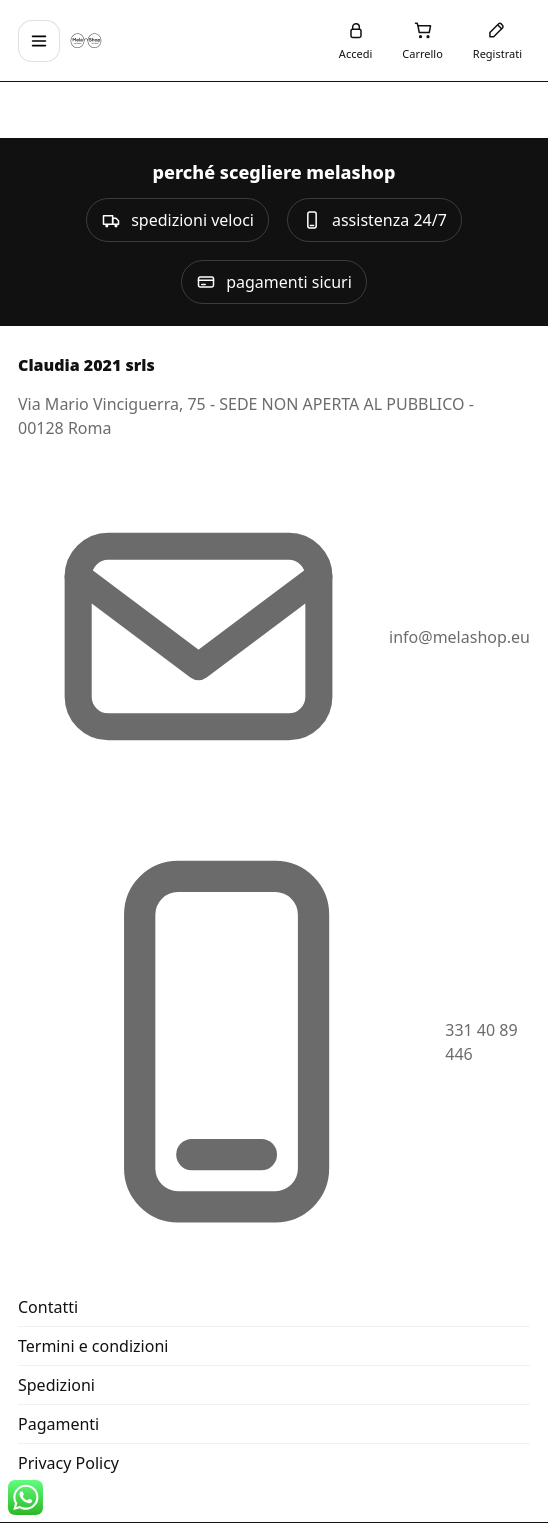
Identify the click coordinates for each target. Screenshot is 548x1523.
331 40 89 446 (481, 1042)
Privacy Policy (68, 1463)
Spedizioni (56, 1385)
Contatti (48, 1307)
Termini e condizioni (93, 1346)
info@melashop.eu (459, 637)
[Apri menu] (39, 41)
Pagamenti (58, 1424)
